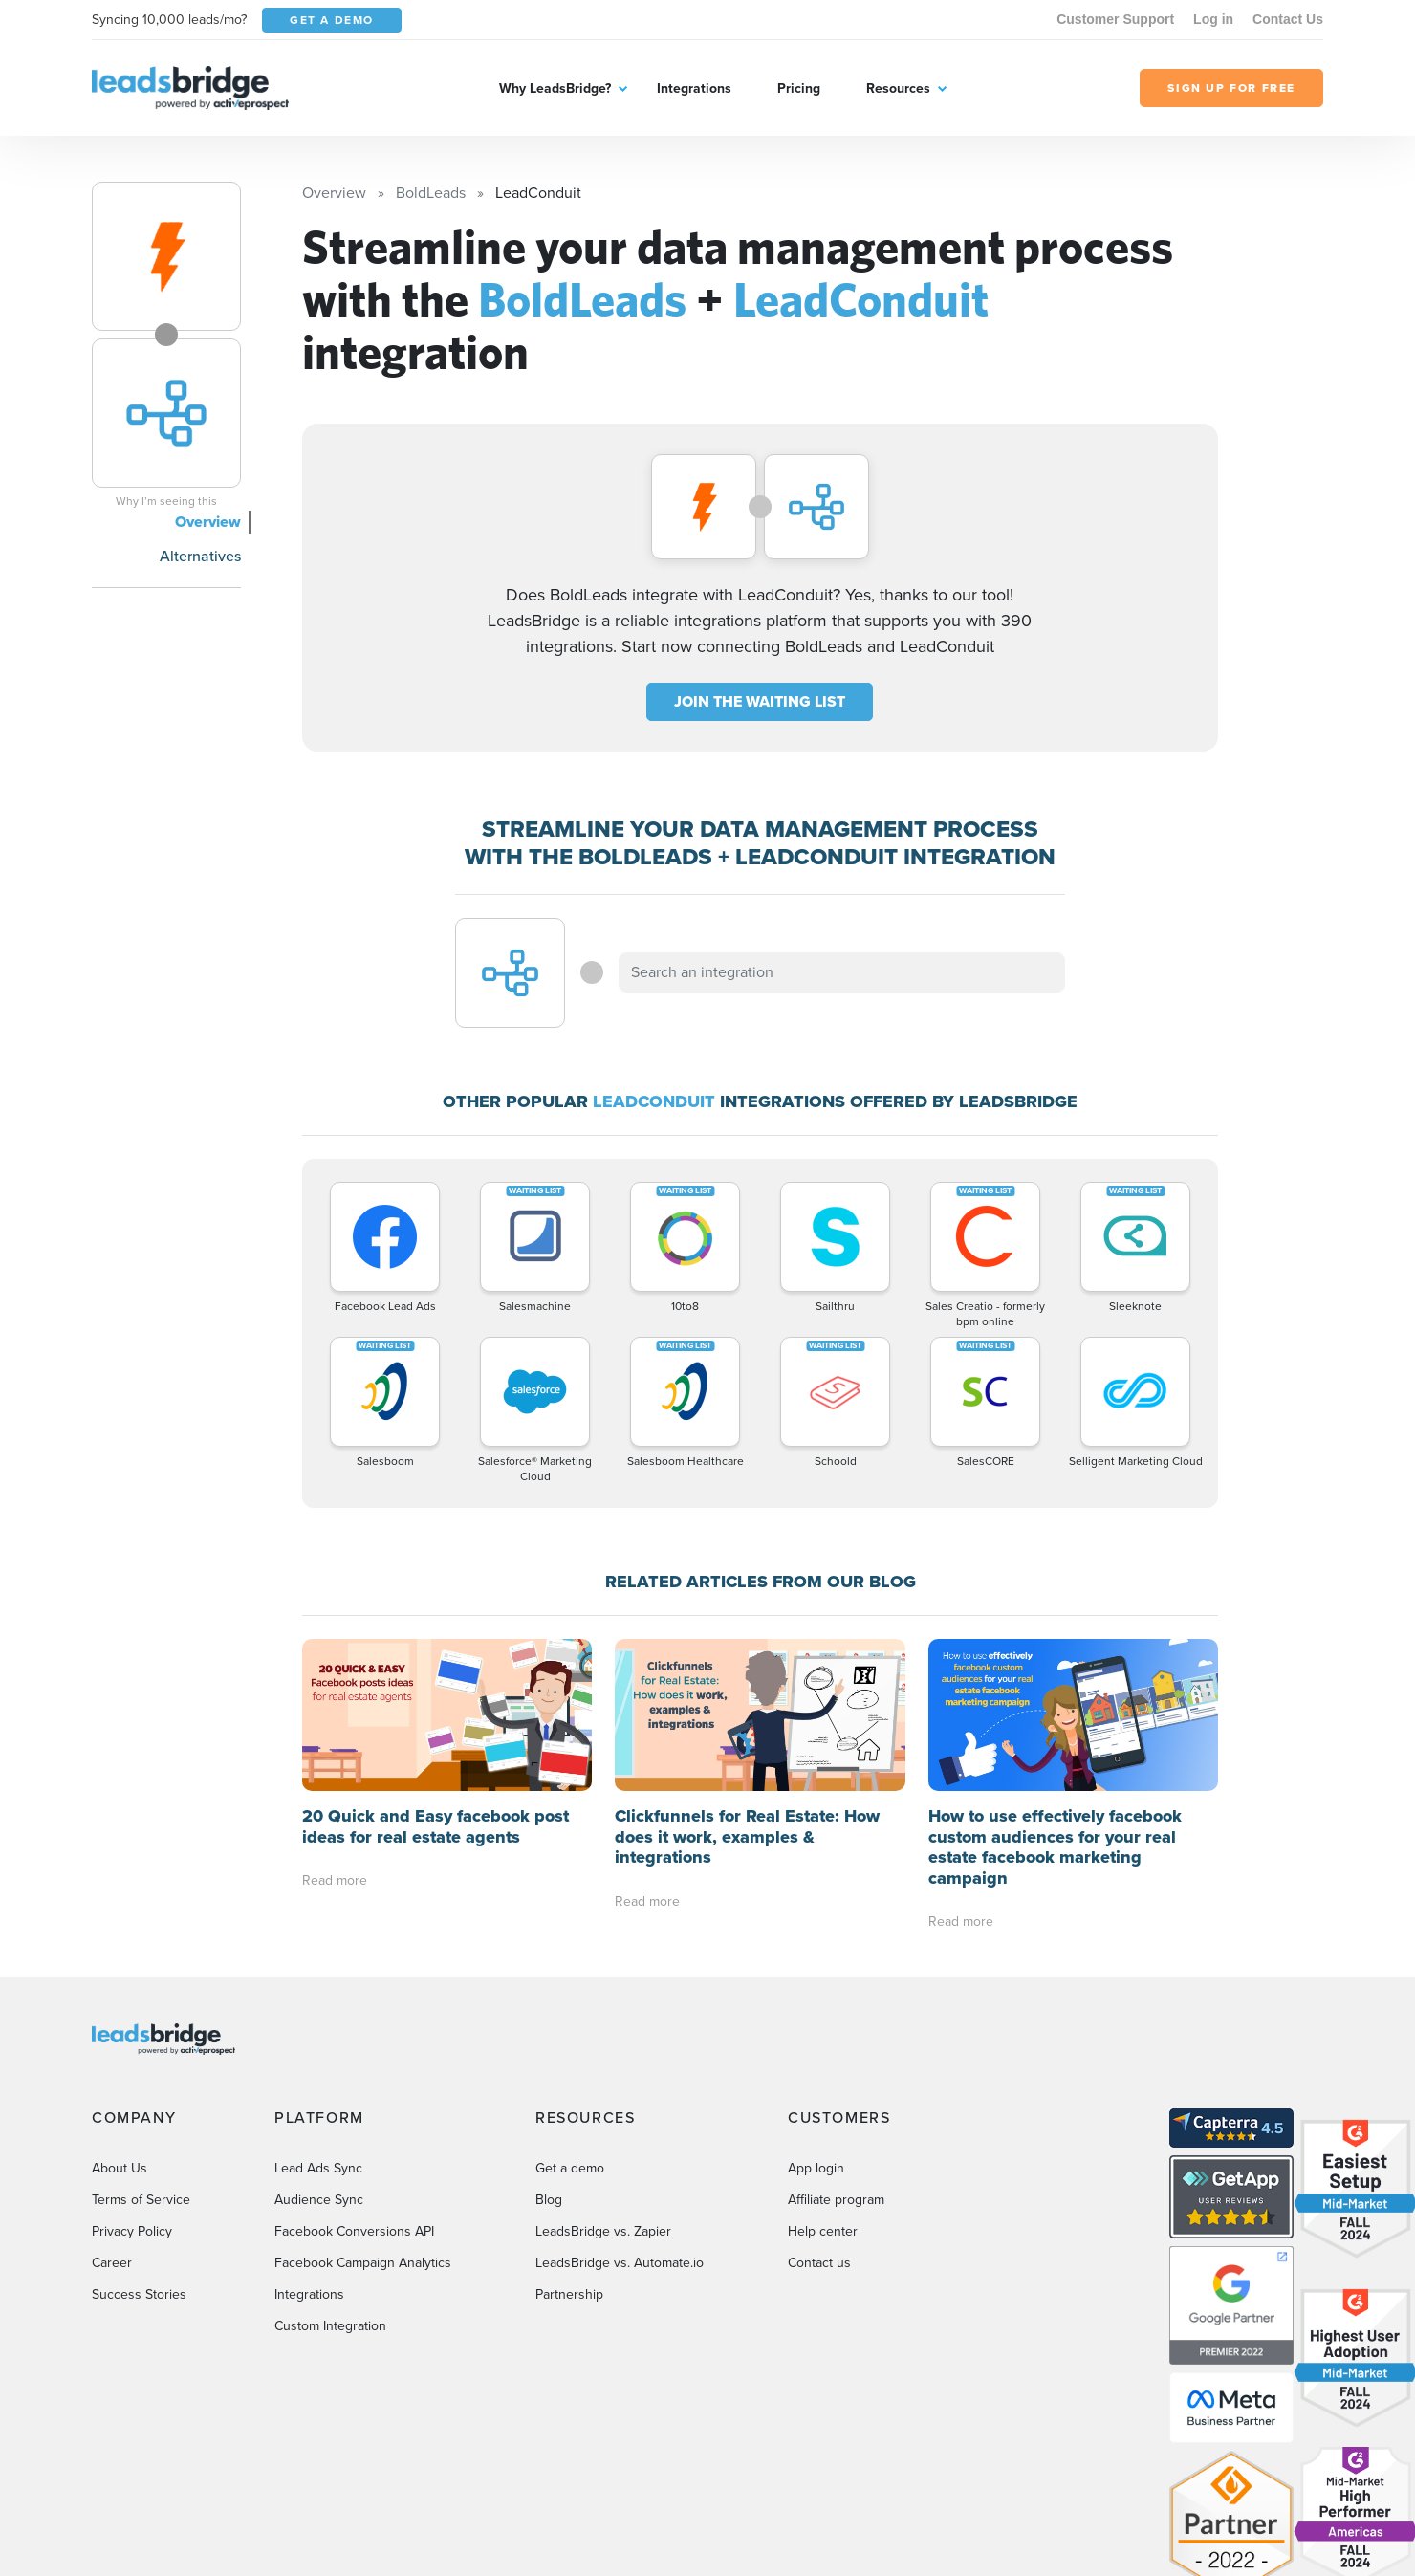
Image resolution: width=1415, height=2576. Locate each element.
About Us (119, 2168)
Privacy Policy (132, 2231)
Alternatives (200, 556)
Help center (823, 2231)
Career (112, 2263)
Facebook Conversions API (354, 2231)
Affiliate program (836, 2200)
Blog (548, 2200)
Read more (334, 1880)
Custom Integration (330, 2326)
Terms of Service (141, 2200)
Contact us (819, 2263)
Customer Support (1115, 19)
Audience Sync (318, 2200)
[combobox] (842, 972)
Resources (898, 88)
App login (816, 2168)
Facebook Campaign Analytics (362, 2263)
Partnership (569, 2294)
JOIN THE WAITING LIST (759, 701)
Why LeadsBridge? (555, 88)
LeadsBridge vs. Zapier (603, 2231)
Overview (208, 522)
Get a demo (569, 2168)
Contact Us (1287, 19)
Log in (1213, 19)
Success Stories (139, 2294)
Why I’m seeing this (166, 501)
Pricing (798, 88)
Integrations (694, 88)
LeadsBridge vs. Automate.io (619, 2263)
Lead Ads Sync (318, 2168)
